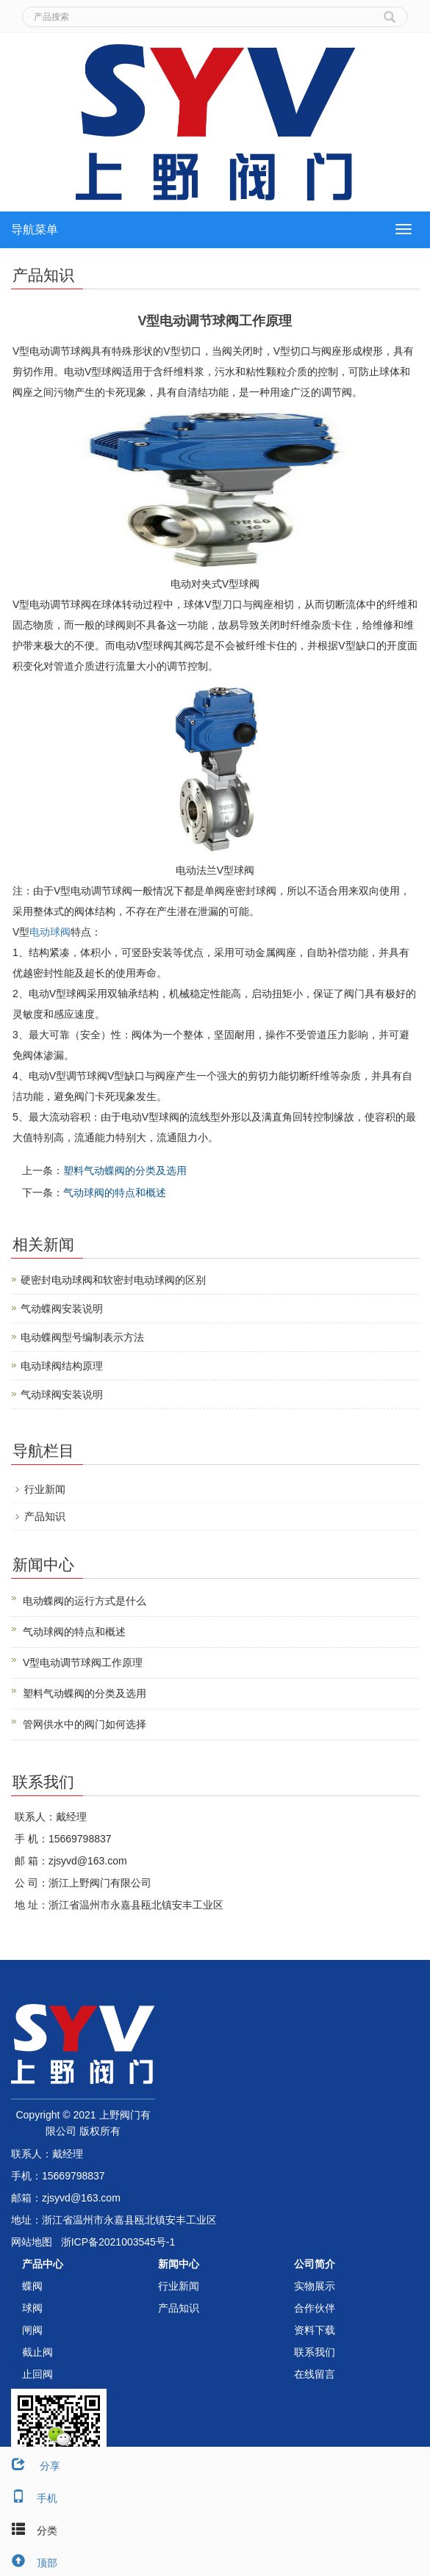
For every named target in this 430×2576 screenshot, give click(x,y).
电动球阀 (50, 932)
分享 (30, 2466)
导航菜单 (34, 229)
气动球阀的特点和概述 (114, 1192)
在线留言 (314, 2374)
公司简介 (314, 2264)
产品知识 (44, 1516)
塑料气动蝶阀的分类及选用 (125, 1170)
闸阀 (32, 2330)
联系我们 (314, 2352)
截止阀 (37, 2352)
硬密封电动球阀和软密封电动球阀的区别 (113, 1280)
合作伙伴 (314, 2308)
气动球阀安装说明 (62, 1394)
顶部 (28, 2563)
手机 (28, 2498)
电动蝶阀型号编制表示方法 (82, 1337)
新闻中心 (178, 2264)
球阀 (32, 2308)
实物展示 (314, 2286)
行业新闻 (44, 1489)
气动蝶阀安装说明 (62, 1308)
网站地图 (31, 2242)
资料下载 (314, 2330)
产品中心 (42, 2264)
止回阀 (37, 2374)
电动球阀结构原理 (62, 1366)
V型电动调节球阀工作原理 (83, 1662)
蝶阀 (32, 2286)
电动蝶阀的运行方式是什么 (84, 1601)
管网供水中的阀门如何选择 (84, 1724)
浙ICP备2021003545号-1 (118, 2242)
